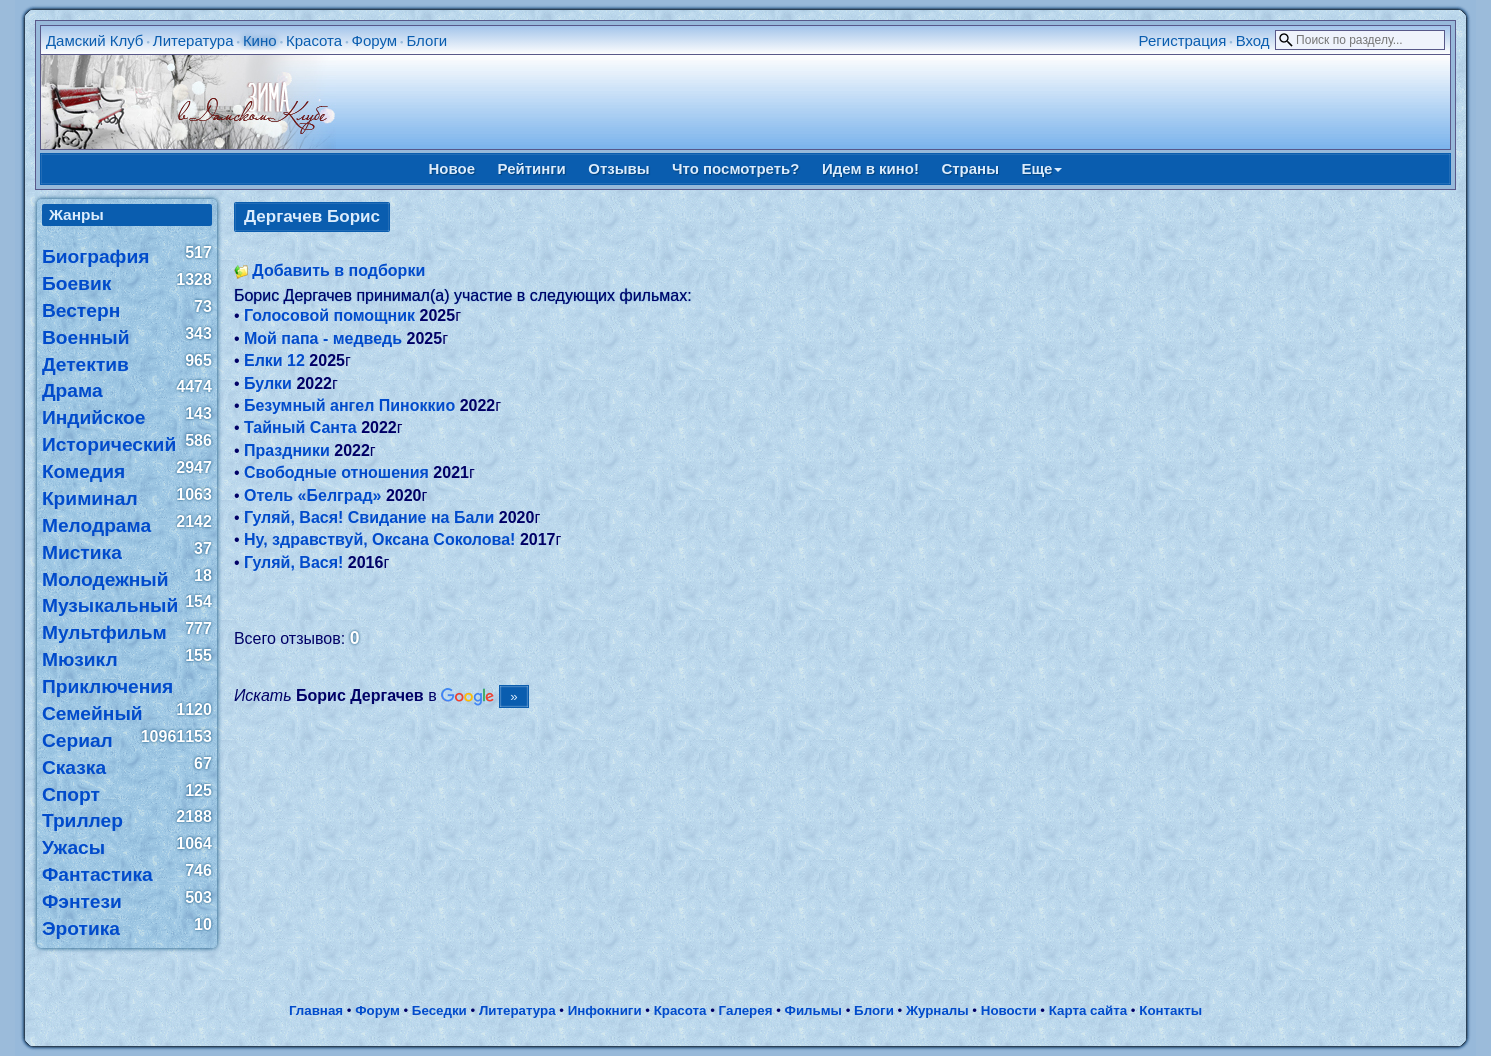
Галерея (746, 1010)
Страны (970, 168)
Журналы (937, 1010)
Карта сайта (1088, 1010)
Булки (268, 383)
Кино (260, 40)
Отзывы (618, 168)
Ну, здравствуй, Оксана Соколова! (379, 539)
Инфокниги (605, 1010)
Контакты (1170, 1010)
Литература (193, 40)
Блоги (426, 40)
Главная (316, 1010)
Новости (1009, 1010)
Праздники (287, 450)
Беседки (439, 1010)
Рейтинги (532, 168)
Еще (1041, 168)
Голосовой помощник (329, 315)
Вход (1253, 40)
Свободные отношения (336, 472)
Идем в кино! (870, 168)
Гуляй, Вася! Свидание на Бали (369, 517)
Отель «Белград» (312, 495)
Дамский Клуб (95, 40)
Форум (375, 40)
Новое (452, 168)
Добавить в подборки (338, 270)
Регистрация (1183, 40)
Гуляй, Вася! (293, 562)
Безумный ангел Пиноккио (349, 405)
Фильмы (813, 1010)
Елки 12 (274, 360)
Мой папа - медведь (323, 338)
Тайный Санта (300, 427)
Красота (314, 40)
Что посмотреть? (735, 168)
